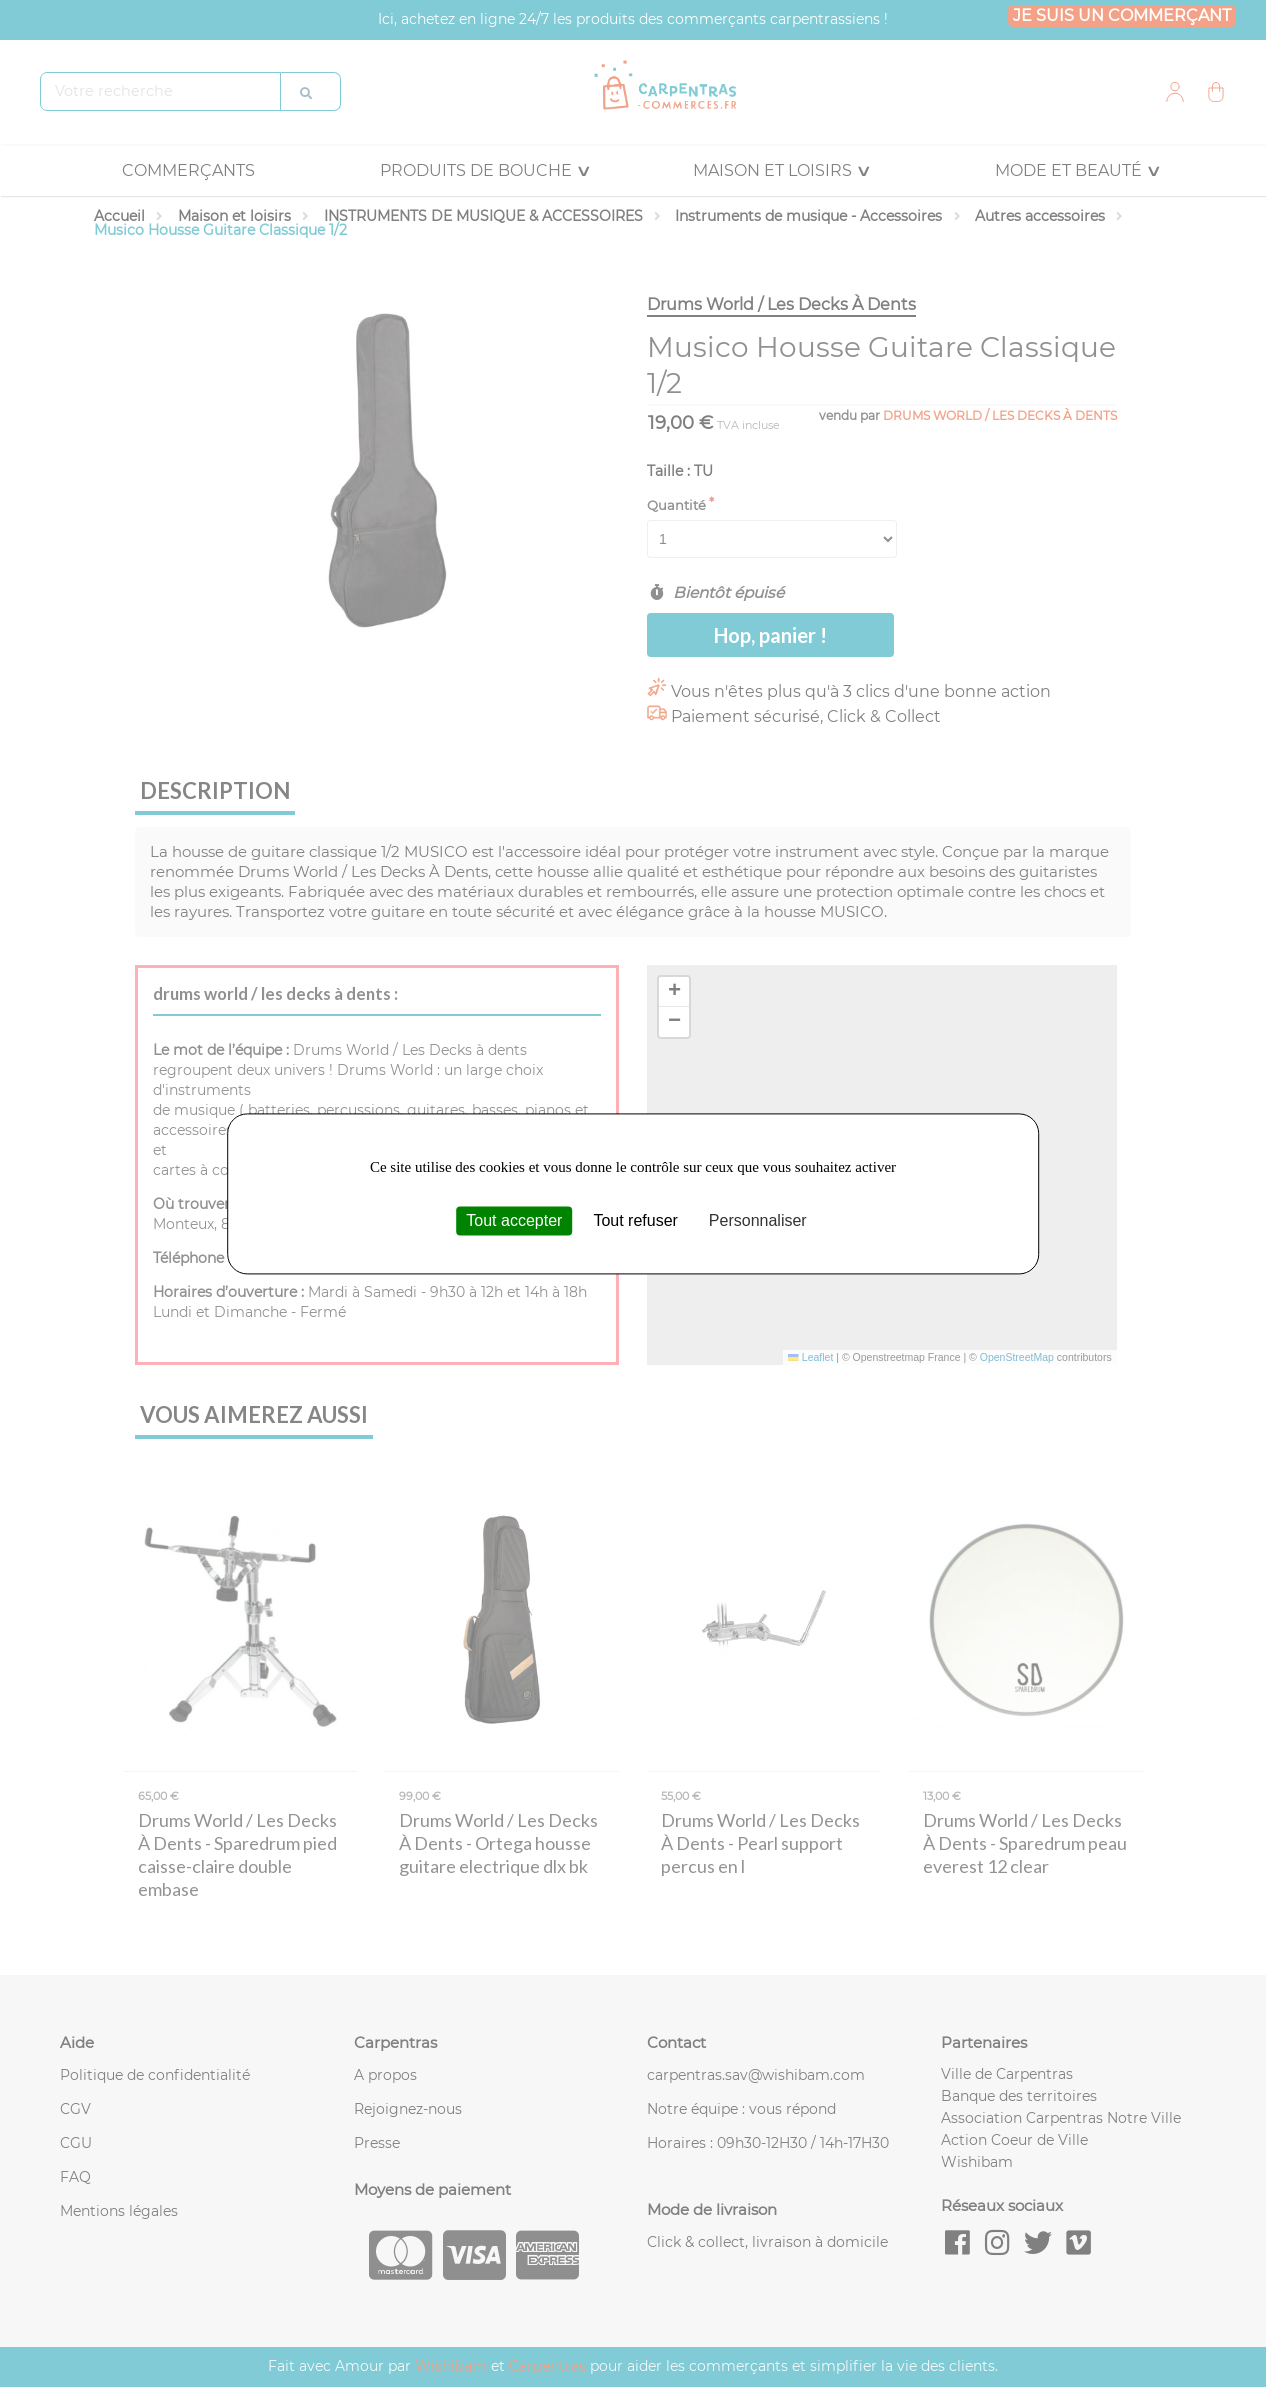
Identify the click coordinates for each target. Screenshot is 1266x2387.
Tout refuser (635, 1220)
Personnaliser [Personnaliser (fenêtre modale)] (758, 1220)
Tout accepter (514, 1220)
